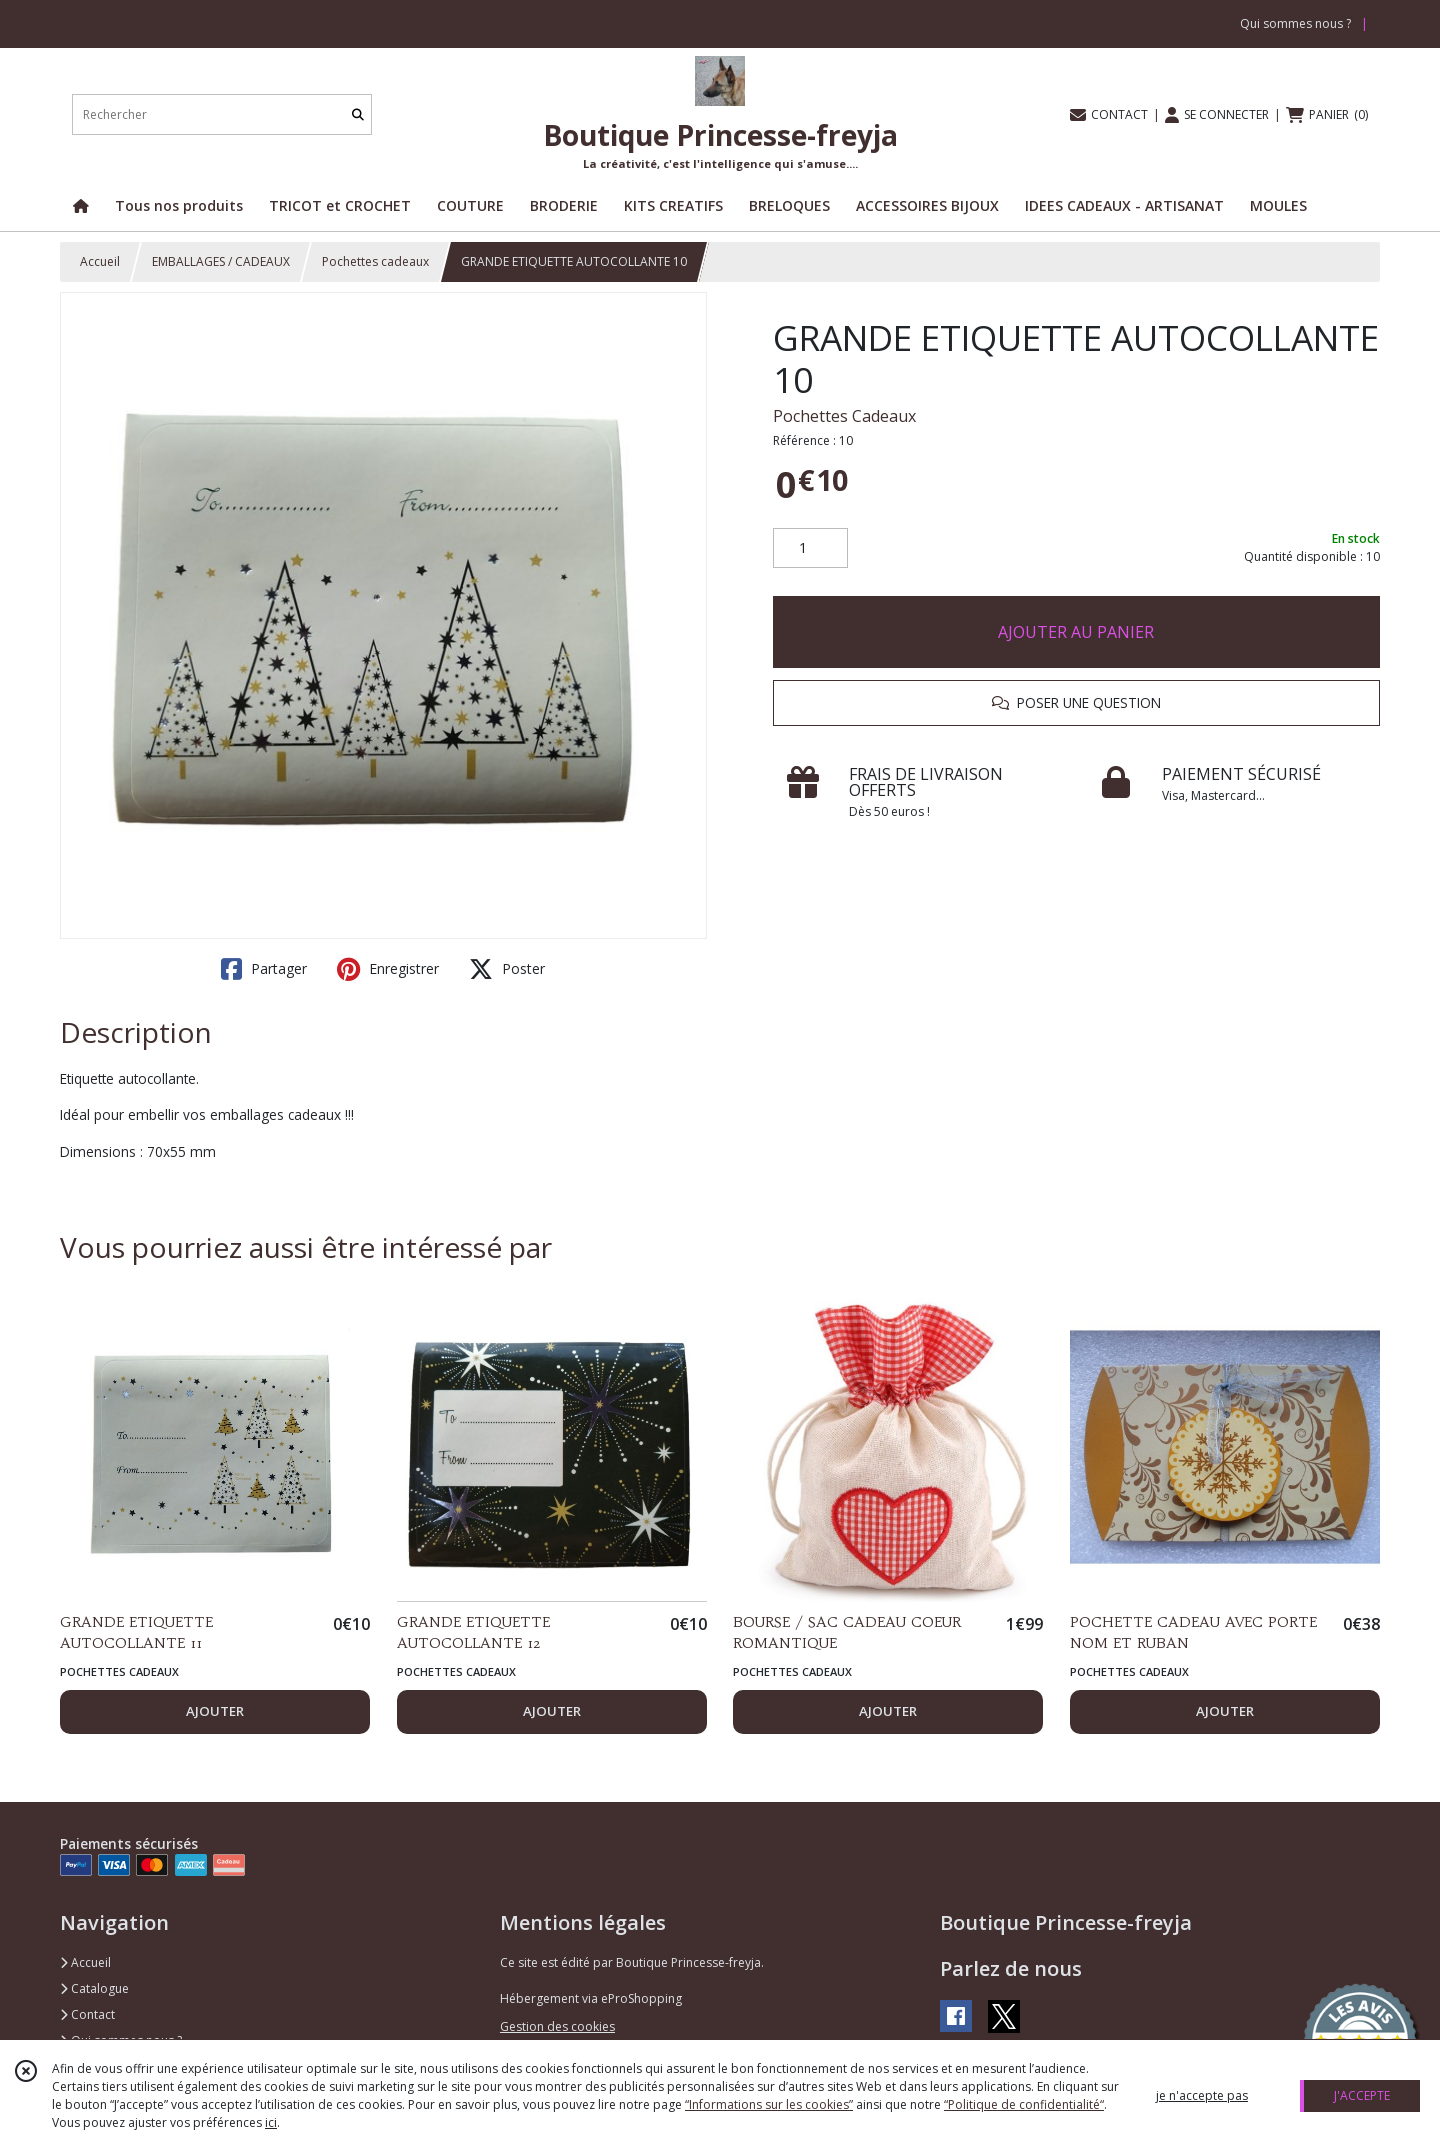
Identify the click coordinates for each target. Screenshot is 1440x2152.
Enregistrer (388, 969)
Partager (264, 969)
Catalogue (94, 1988)
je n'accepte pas (1202, 2095)
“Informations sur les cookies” (769, 2104)
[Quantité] (810, 548)
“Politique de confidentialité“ (1024, 2104)
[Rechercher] (358, 114)
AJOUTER (215, 1711)
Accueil (100, 261)
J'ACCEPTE (1362, 2095)
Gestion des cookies (557, 2026)
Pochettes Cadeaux (844, 416)
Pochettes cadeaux (375, 261)
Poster (507, 969)
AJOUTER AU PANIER (1076, 632)
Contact (87, 2014)
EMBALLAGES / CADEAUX (221, 261)
